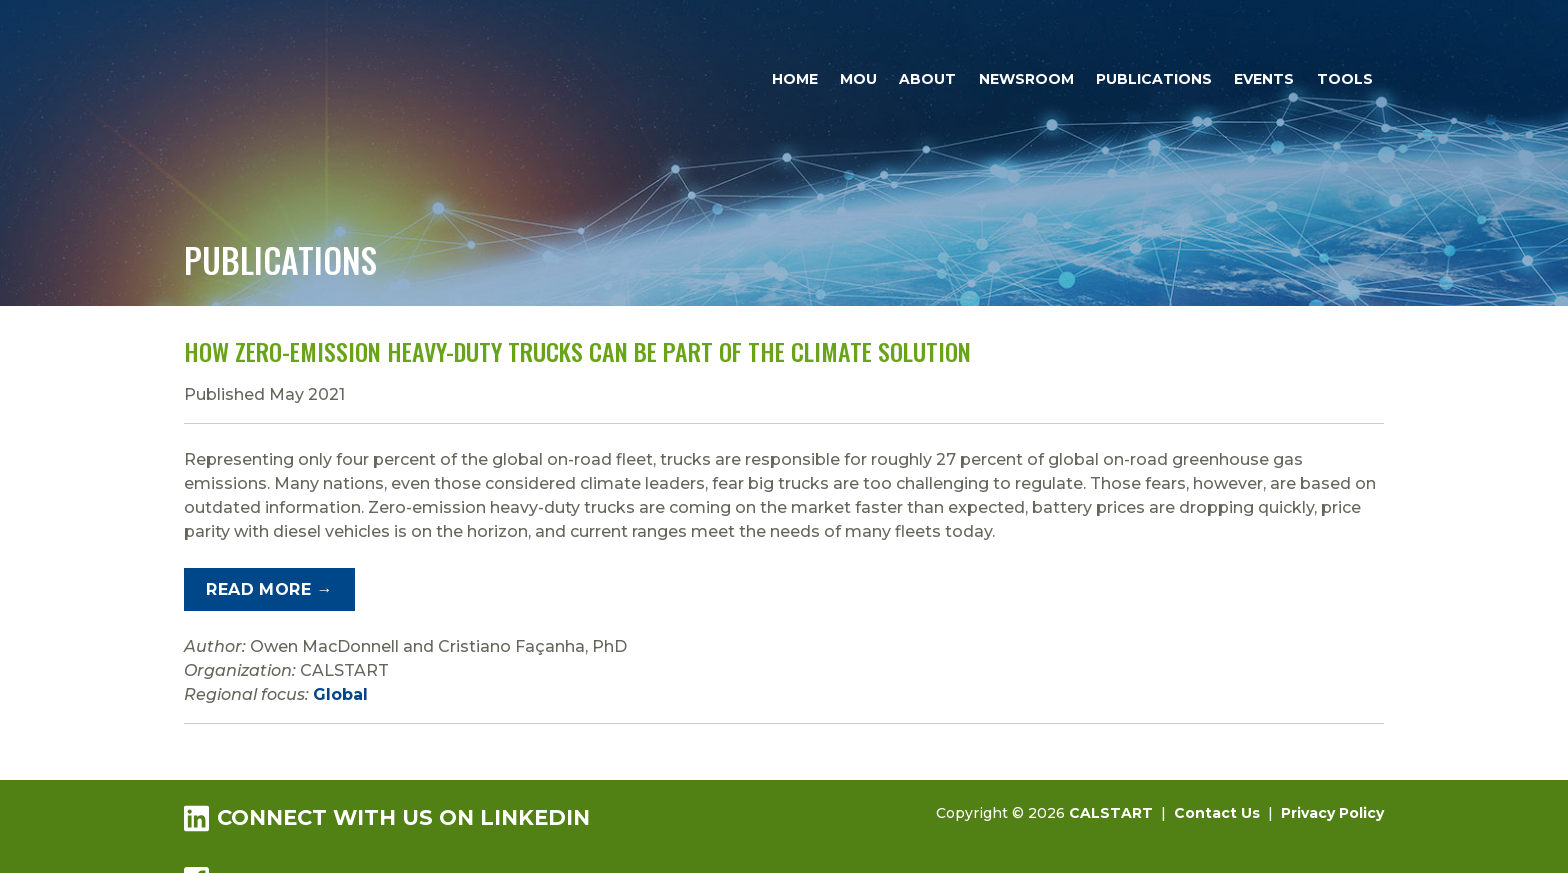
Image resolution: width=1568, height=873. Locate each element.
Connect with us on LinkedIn (387, 817)
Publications (1154, 79)
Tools (1345, 79)
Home (795, 79)
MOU (858, 79)
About (927, 79)
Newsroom (1026, 79)
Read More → (269, 589)
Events (1264, 79)
